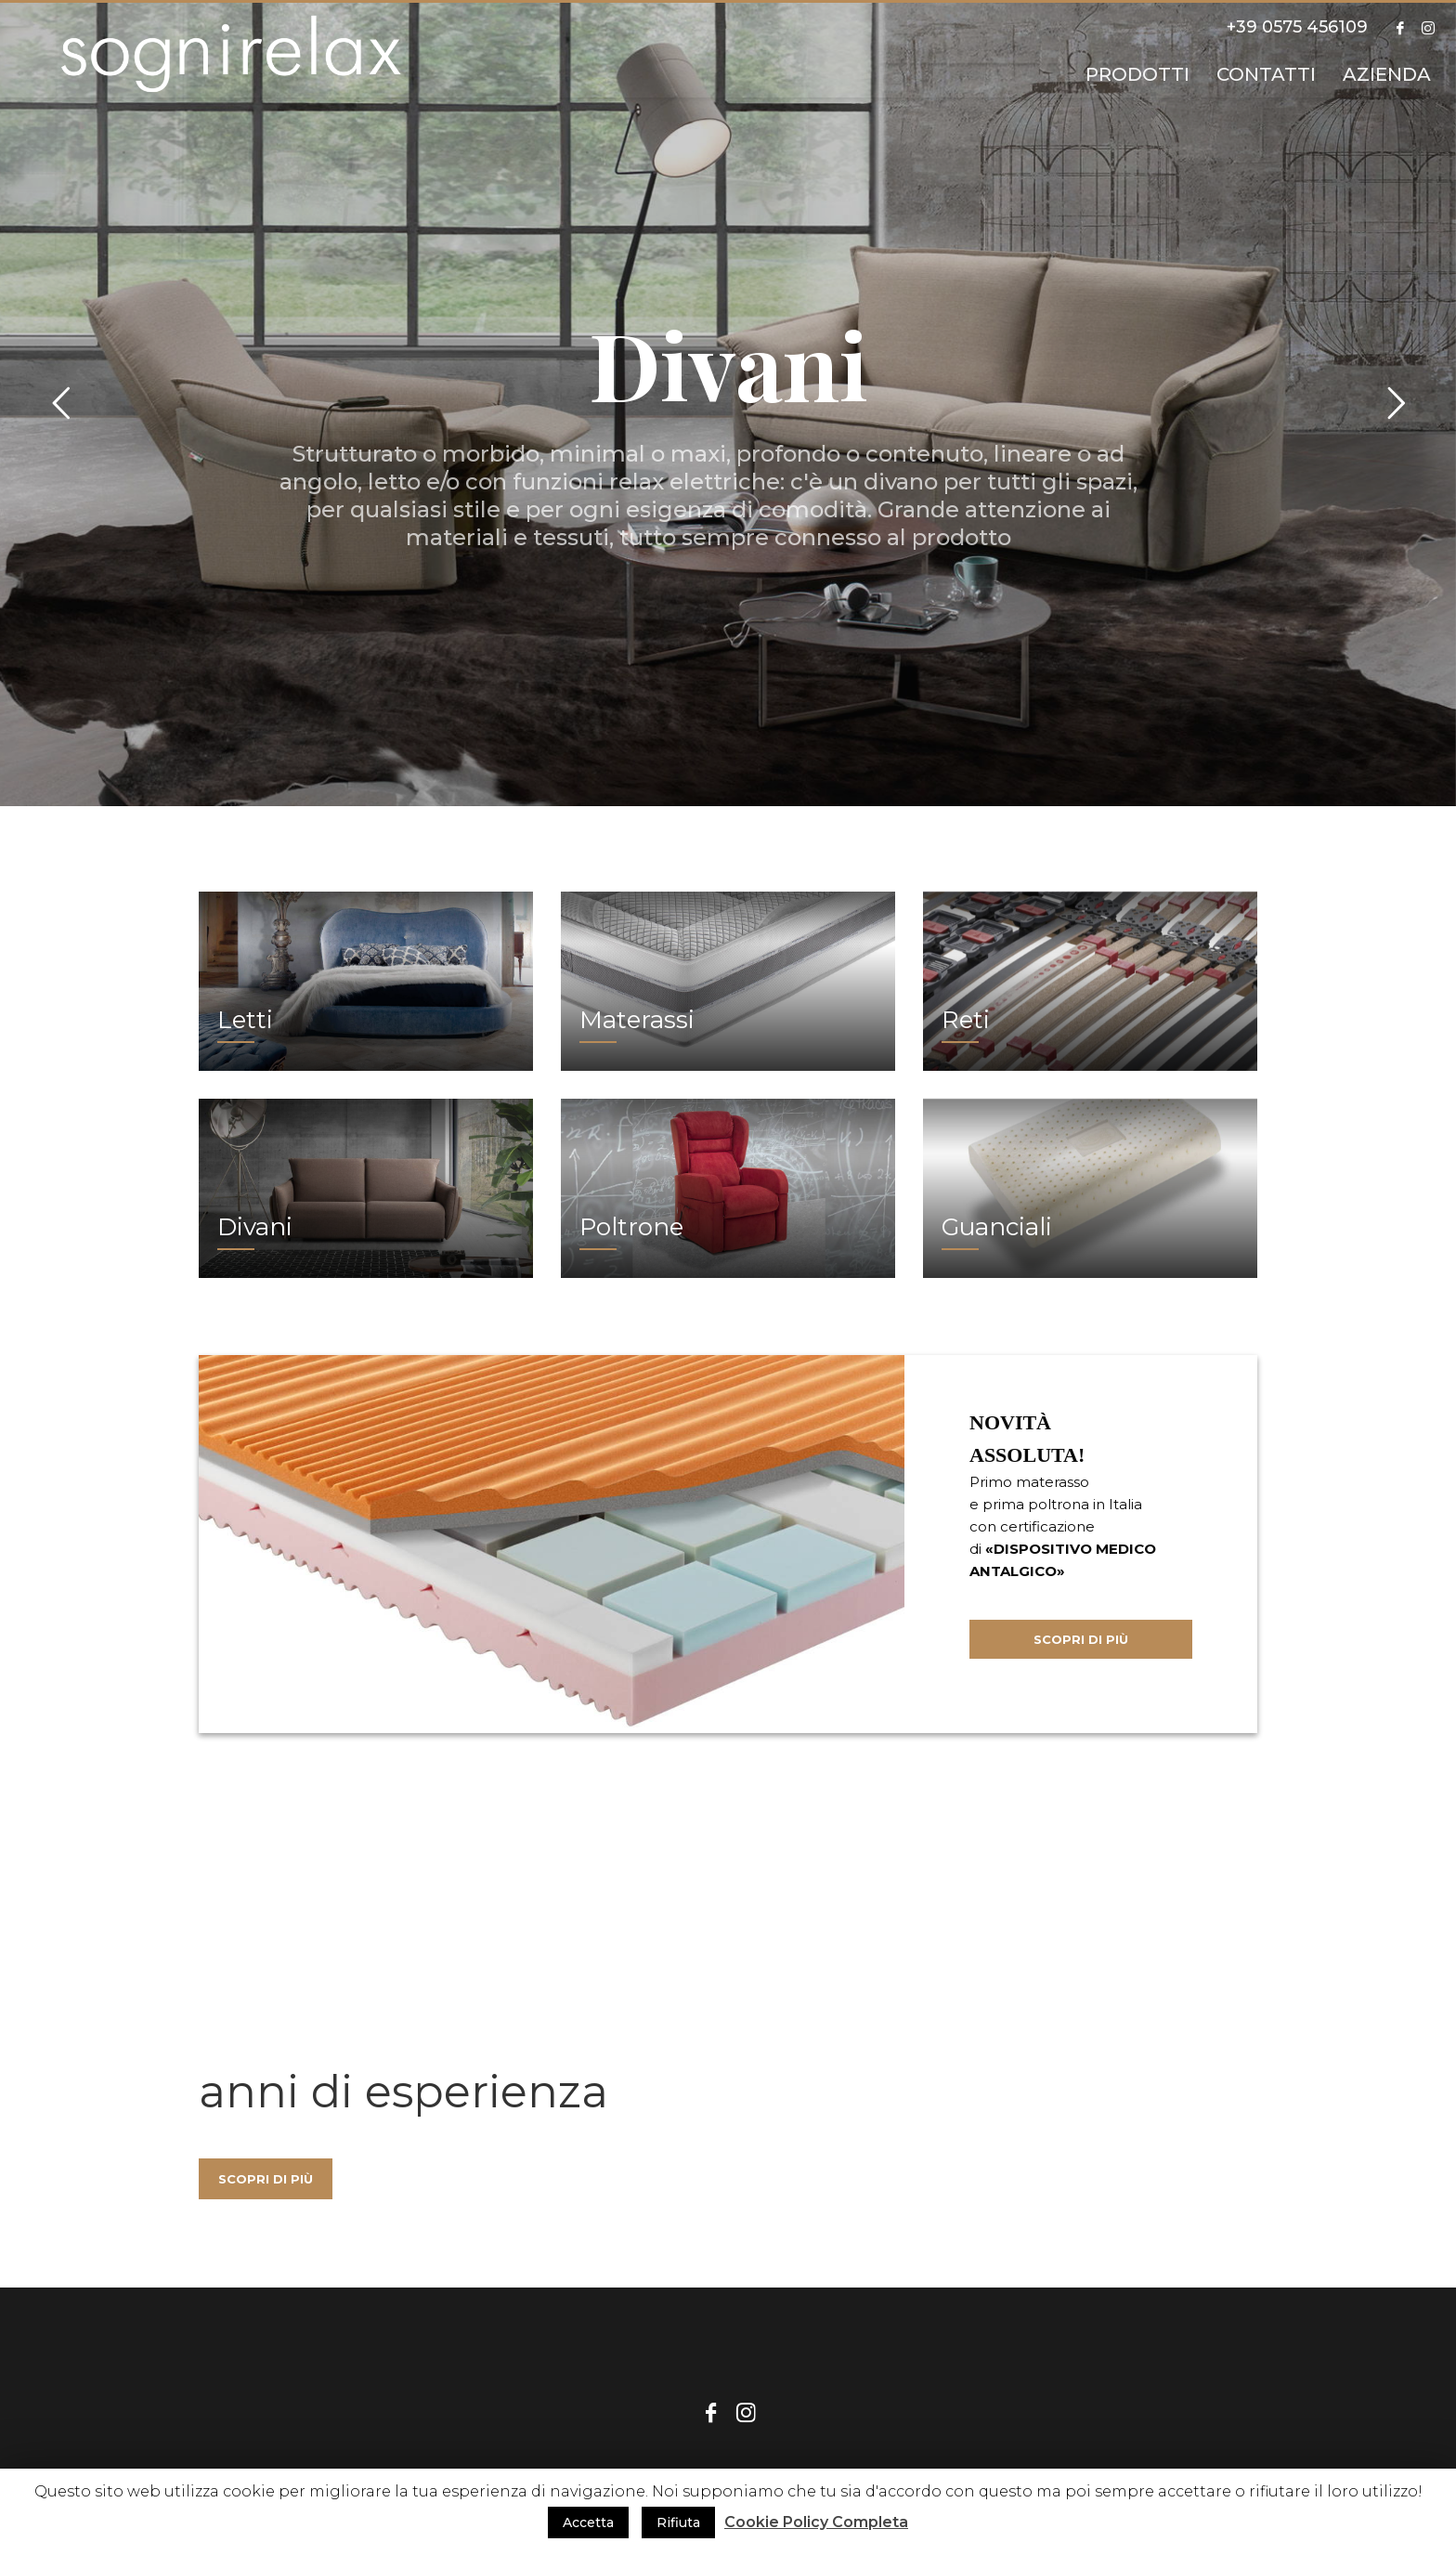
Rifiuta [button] (678, 2522)
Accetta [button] (588, 2522)
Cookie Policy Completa (816, 2522)
